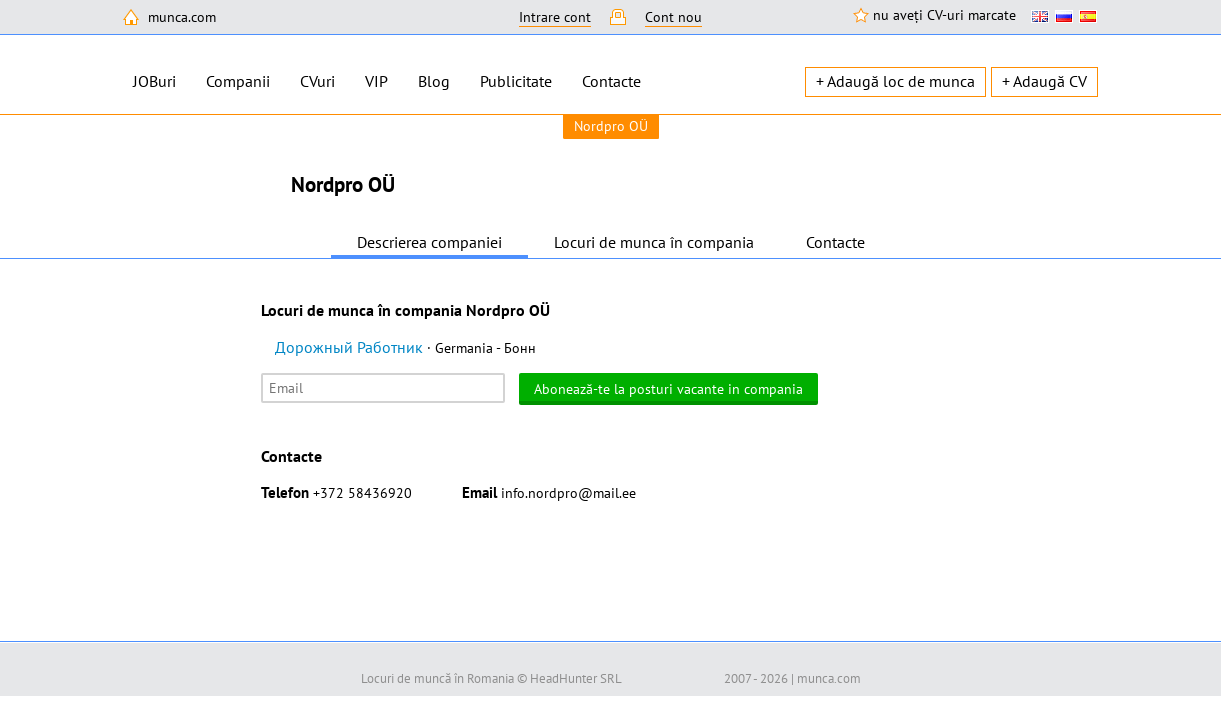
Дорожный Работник (405, 347)
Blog (434, 81)
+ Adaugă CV (1044, 81)
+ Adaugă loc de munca (895, 81)
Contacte (611, 81)
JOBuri (154, 81)
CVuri (317, 81)
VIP (376, 81)
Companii (238, 81)
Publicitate (516, 81)
